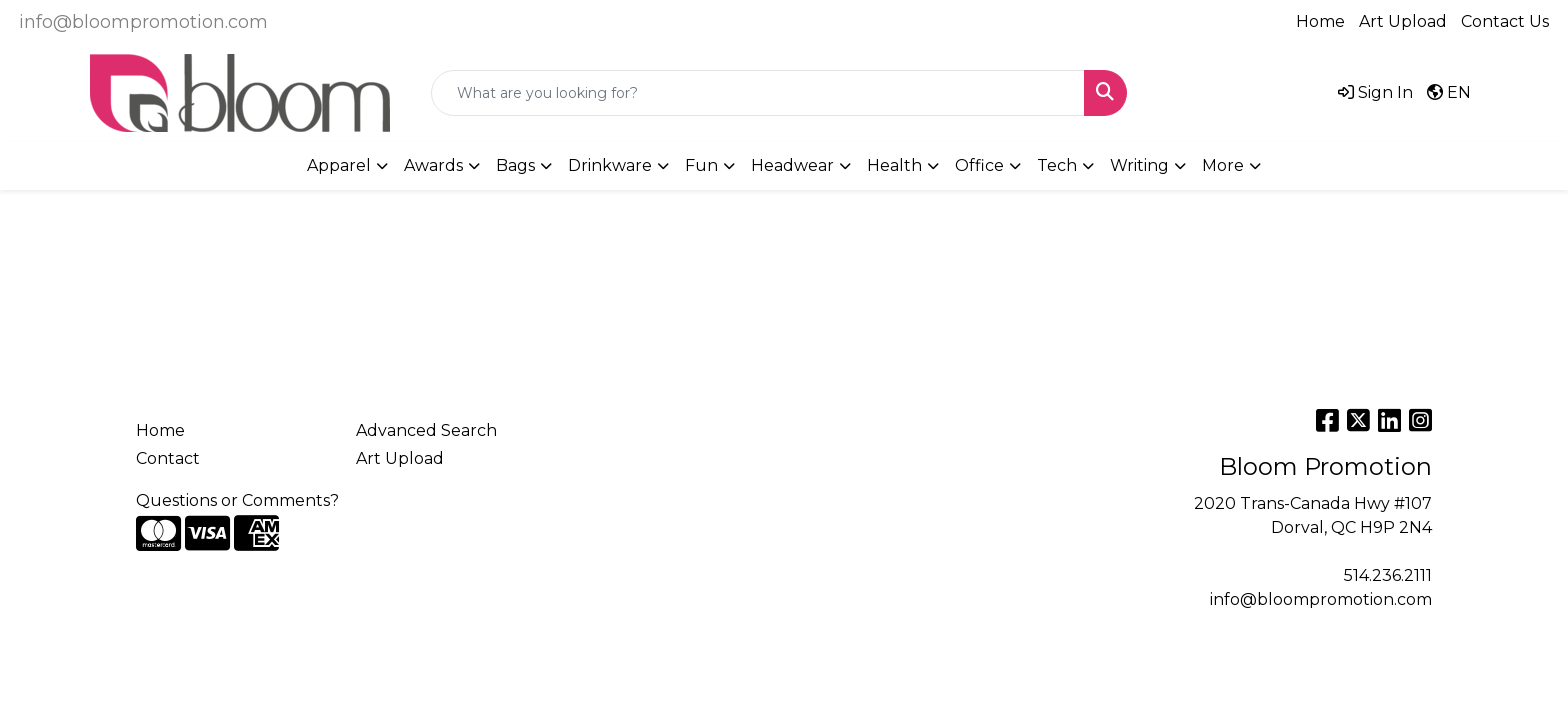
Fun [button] (701, 165)
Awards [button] (433, 165)
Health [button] (894, 165)
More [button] (1223, 165)
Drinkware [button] (610, 165)
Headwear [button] (792, 165)
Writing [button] (1139, 165)
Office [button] (979, 165)
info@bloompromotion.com (143, 22)
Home (1320, 21)
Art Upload (1403, 21)
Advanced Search (426, 430)
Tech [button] (1057, 165)
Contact (168, 458)
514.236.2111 (1388, 575)
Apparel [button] (339, 165)
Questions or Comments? (237, 500)
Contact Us (1505, 21)
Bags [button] (515, 165)
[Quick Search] (758, 93)
